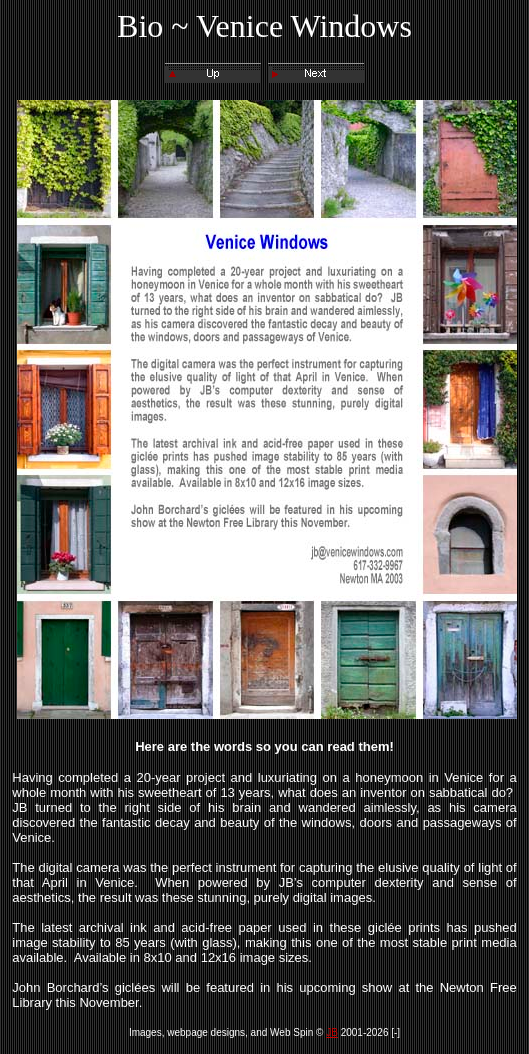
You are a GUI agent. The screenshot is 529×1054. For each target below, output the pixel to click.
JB (332, 1032)
